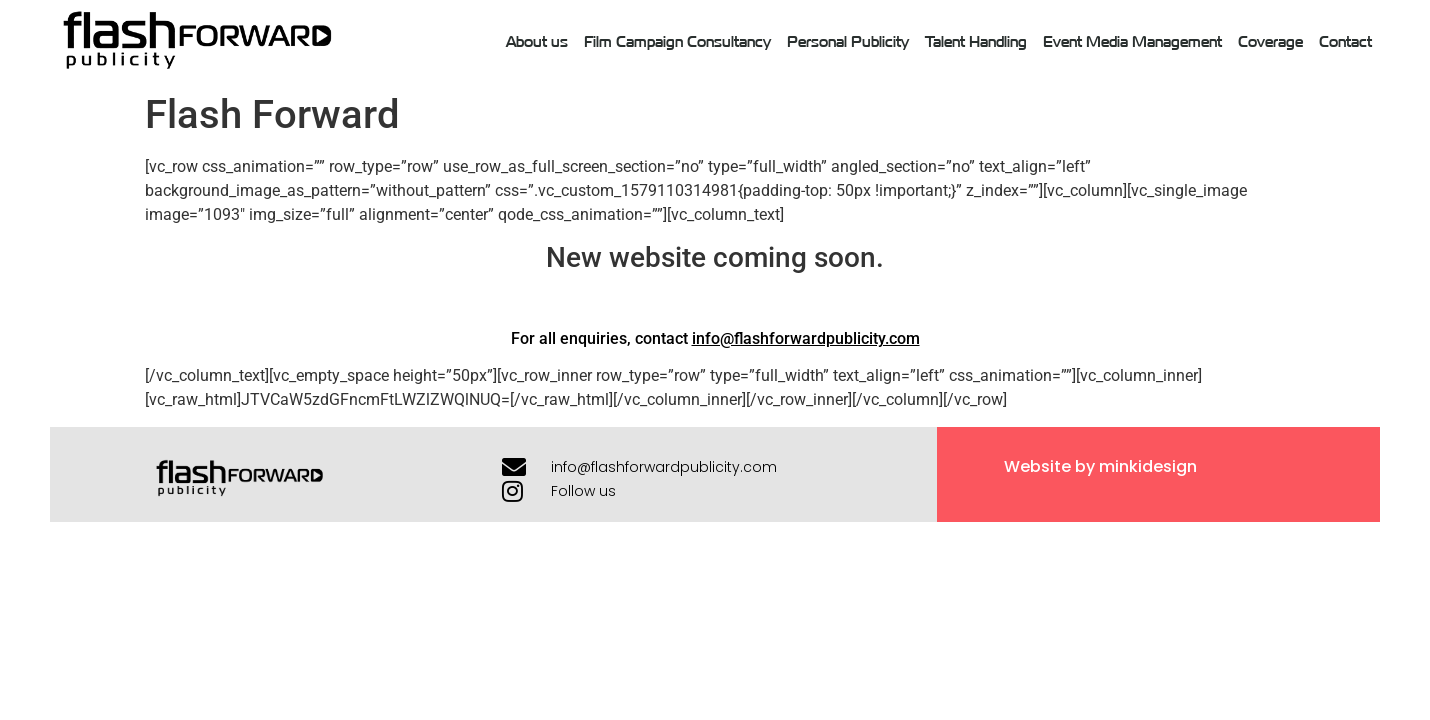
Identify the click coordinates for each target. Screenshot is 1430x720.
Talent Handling (976, 41)
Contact (1345, 41)
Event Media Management (1132, 41)
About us (537, 41)
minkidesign (1148, 466)
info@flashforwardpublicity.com (806, 338)
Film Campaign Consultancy (677, 41)
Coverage (1270, 41)
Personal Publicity (848, 41)
